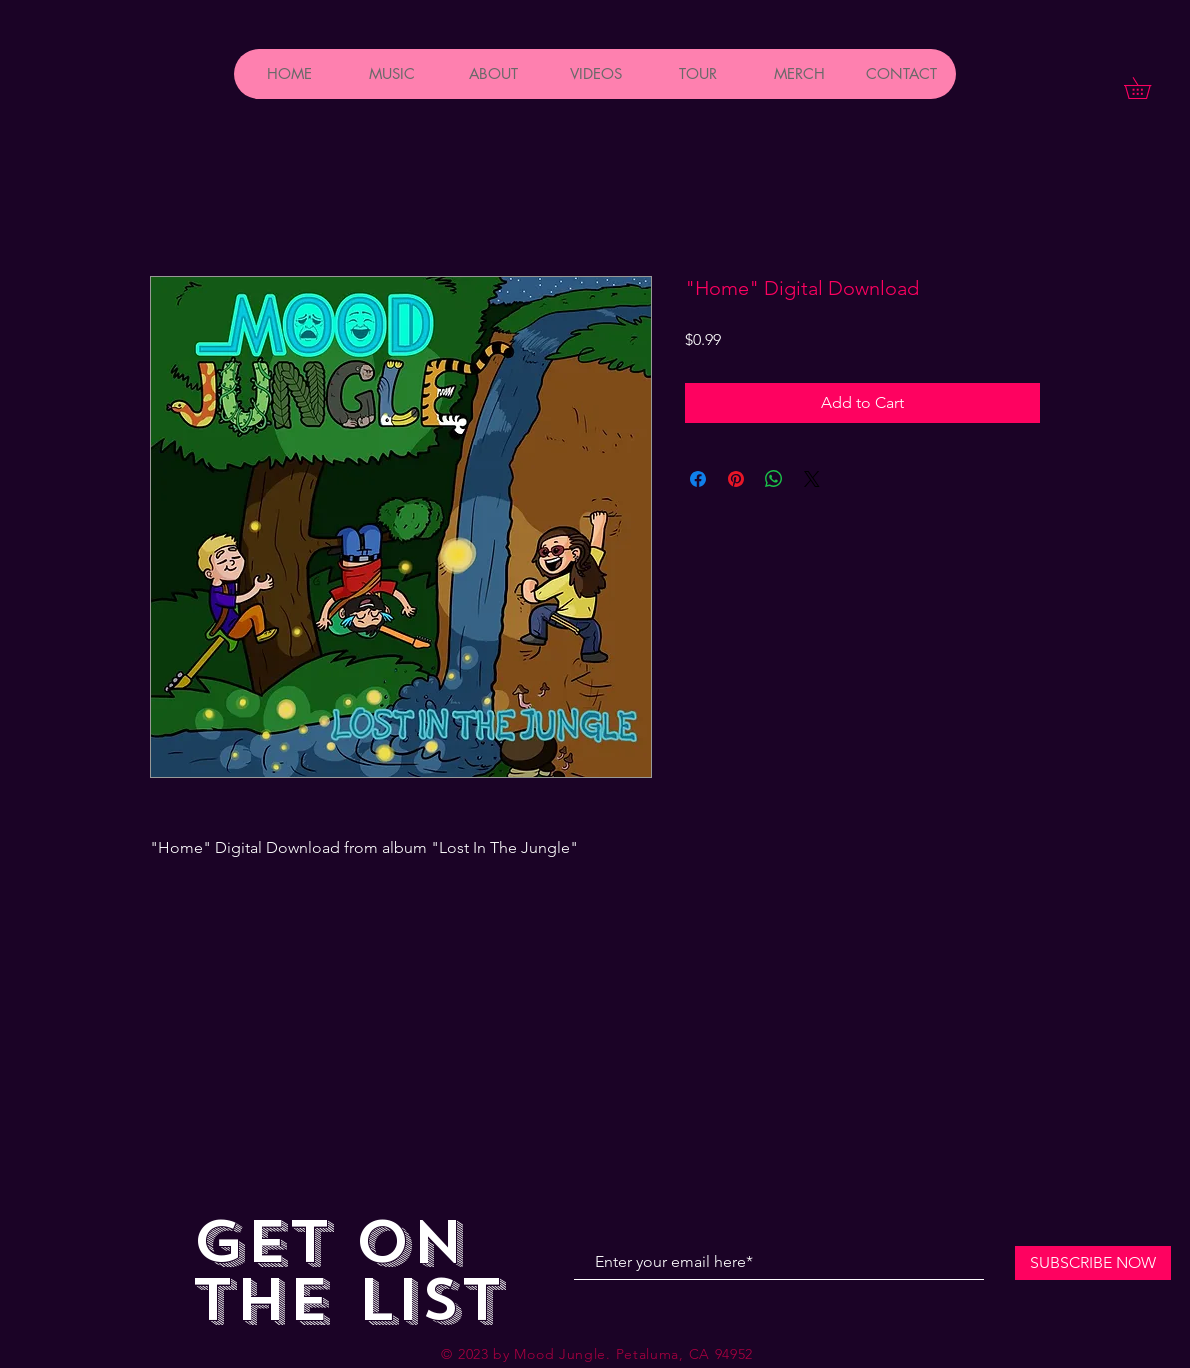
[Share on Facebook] (698, 479)
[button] (1148, 88)
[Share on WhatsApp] (774, 479)
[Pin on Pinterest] (736, 479)
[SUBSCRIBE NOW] (1093, 1263)
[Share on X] (812, 479)
